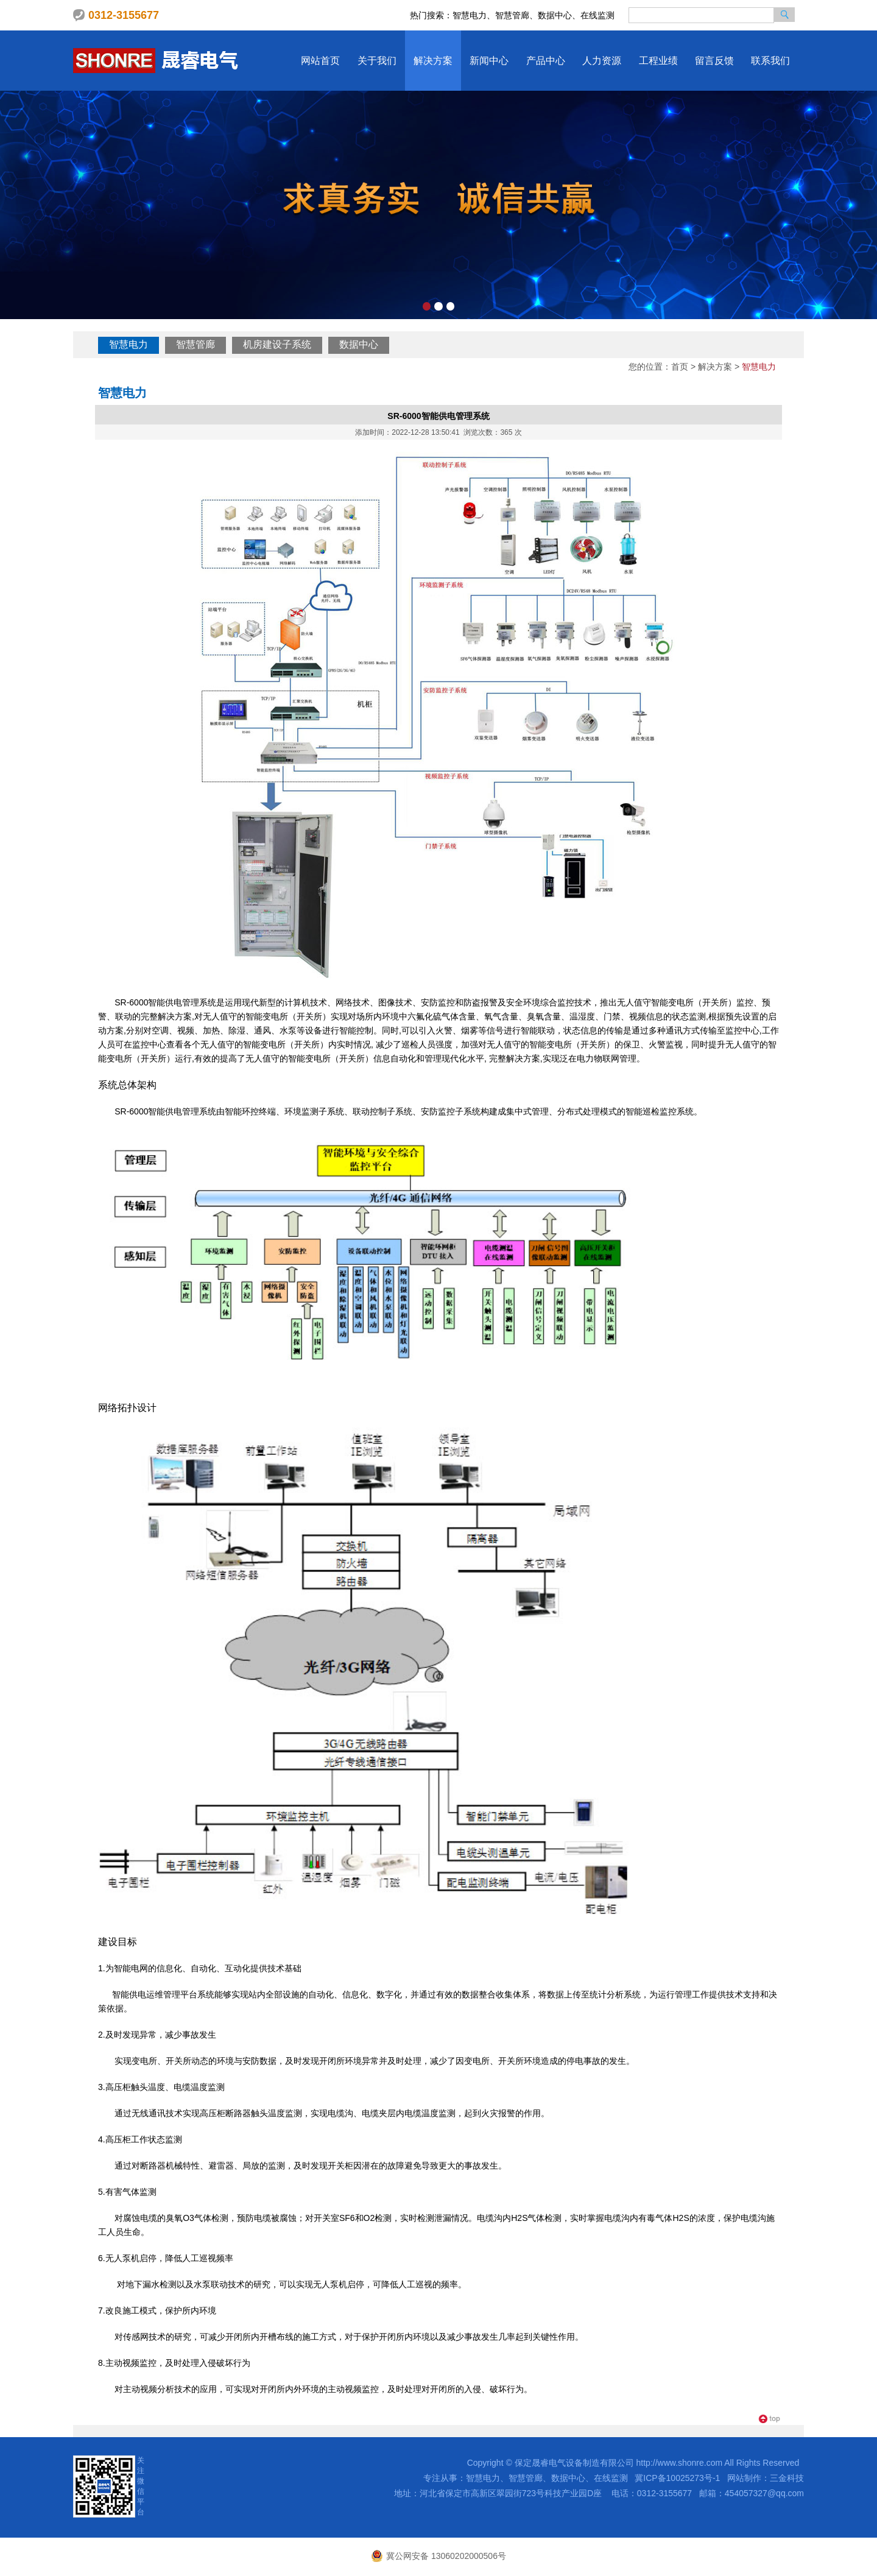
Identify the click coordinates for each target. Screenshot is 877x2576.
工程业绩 (658, 60)
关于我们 (376, 60)
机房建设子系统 (277, 344)
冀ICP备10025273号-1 (677, 2478)
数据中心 (358, 344)
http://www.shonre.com (679, 2463)
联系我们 (770, 60)
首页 (679, 366)
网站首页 (320, 60)
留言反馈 (714, 60)
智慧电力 (128, 344)
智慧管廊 (195, 344)
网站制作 (744, 2478)
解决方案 (433, 60)
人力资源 (601, 60)
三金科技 (787, 2478)
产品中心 (545, 60)
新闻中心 (489, 60)
